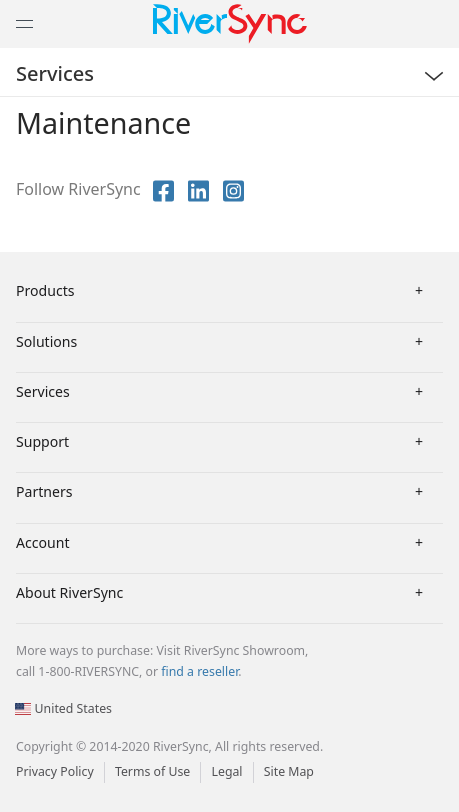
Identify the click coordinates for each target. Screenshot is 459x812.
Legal (226, 771)
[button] (0, 0)
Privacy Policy (55, 771)
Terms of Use (152, 771)
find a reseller (199, 671)
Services (55, 74)
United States (63, 708)
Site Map (289, 771)
